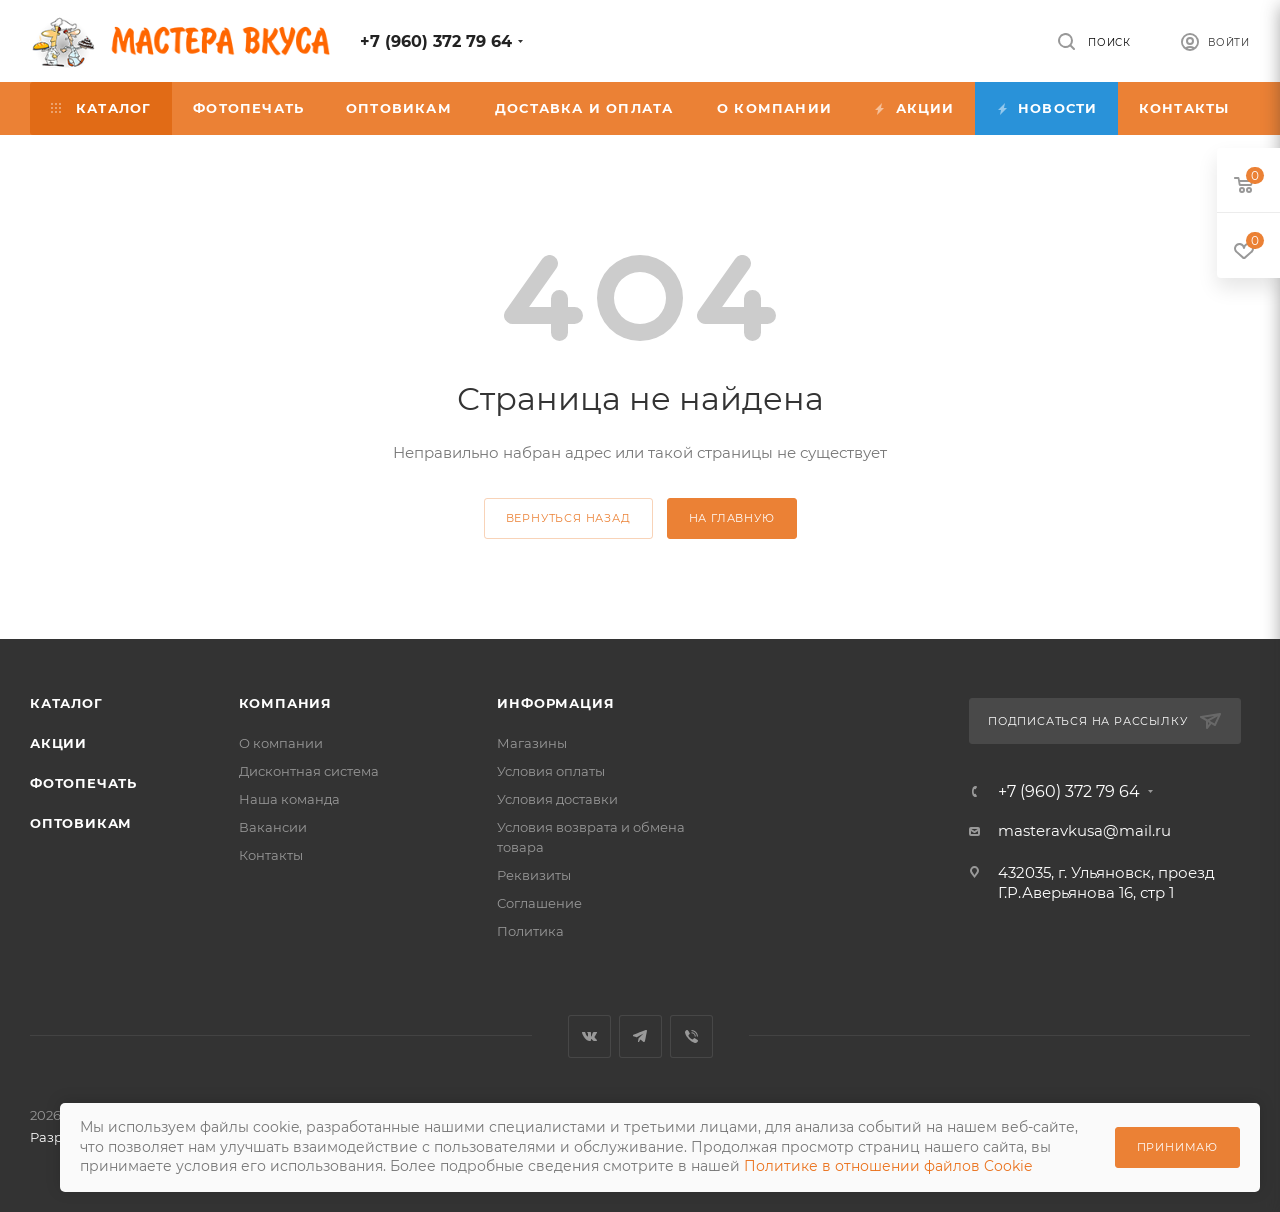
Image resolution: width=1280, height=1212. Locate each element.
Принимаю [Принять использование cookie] (1177, 1147)
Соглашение (539, 903)
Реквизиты (534, 875)
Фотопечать (83, 783)
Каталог (66, 703)
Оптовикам (81, 823)
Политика (530, 931)
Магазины (532, 743)
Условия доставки (557, 799)
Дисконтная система (309, 771)
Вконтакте (589, 1036)
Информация (555, 703)
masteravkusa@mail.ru (1084, 830)
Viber (691, 1036)
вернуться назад (568, 518)
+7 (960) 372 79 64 (436, 41)
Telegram (640, 1036)
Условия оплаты (551, 771)
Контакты (271, 855)
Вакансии (273, 827)
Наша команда (289, 799)
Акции (58, 743)
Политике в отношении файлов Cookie (888, 1166)
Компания (285, 703)
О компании (281, 743)
